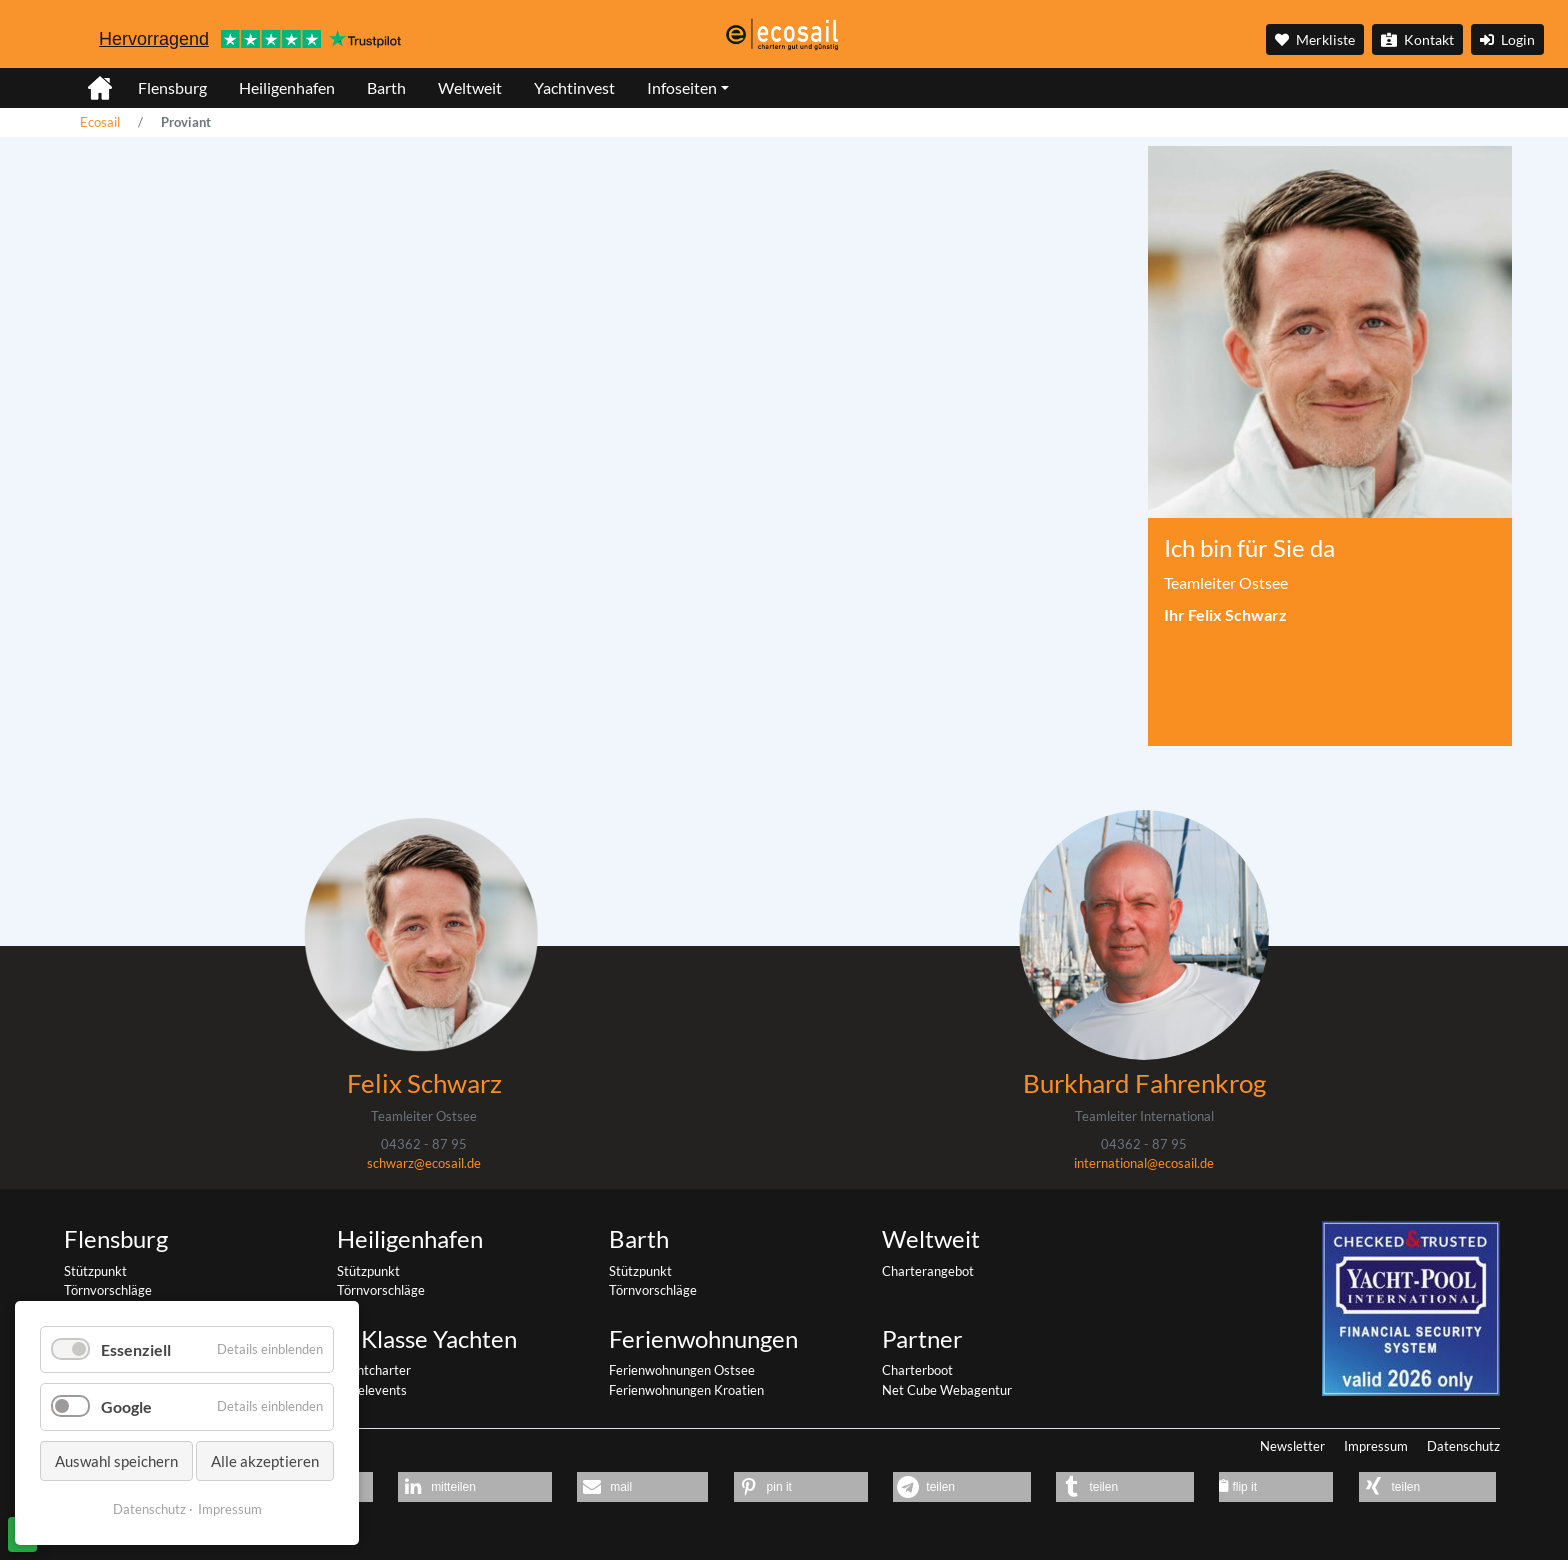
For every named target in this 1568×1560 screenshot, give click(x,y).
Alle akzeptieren (265, 1461)
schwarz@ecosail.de (424, 1163)
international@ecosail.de (1144, 1163)
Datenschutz (1463, 1446)
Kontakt (1417, 39)
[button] (474, 1487)
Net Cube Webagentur (947, 1390)
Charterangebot (928, 1271)
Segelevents (372, 1390)
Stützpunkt (95, 1271)
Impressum (1376, 1446)
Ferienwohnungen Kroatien (686, 1390)
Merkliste (1315, 39)
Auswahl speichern (116, 1461)
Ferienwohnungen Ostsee (682, 1370)
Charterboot (917, 1370)
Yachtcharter (374, 1370)
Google (126, 1406)
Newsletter (1292, 1446)
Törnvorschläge (108, 1290)
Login (1507, 39)
